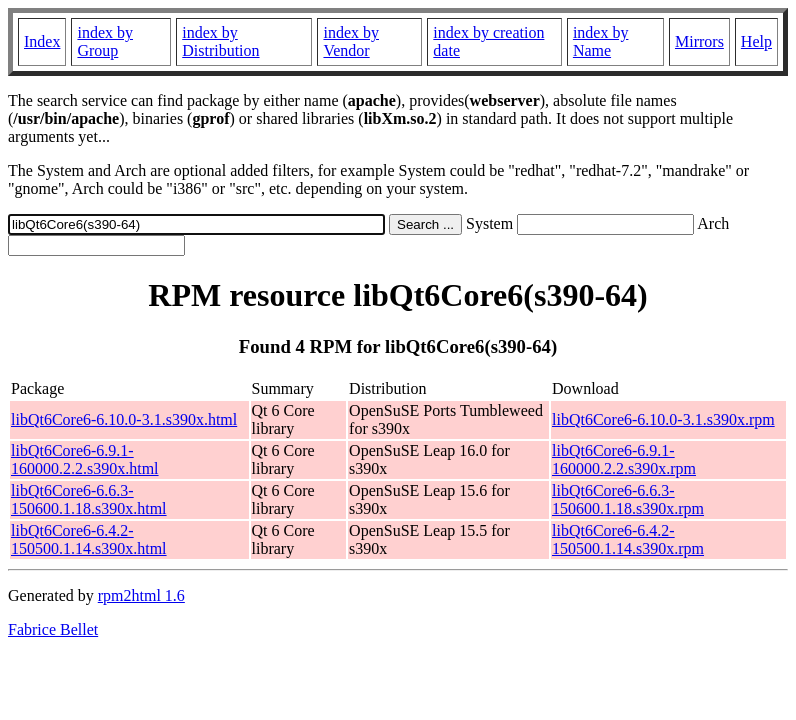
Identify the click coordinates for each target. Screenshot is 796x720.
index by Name (601, 41)
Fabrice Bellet (53, 629)
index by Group (105, 41)
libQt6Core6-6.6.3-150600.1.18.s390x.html (89, 499)
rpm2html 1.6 (141, 595)
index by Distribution (220, 41)
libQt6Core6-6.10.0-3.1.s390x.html (124, 419)
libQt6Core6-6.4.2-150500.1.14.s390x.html (89, 539)
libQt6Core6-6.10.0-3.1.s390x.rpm (663, 419)
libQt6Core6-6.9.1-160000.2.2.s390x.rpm (624, 459)
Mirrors (699, 41)
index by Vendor (351, 41)
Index (42, 41)
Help (756, 41)
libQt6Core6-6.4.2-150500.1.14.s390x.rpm (628, 539)
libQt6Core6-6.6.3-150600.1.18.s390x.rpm (628, 499)
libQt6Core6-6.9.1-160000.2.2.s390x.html (85, 459)
